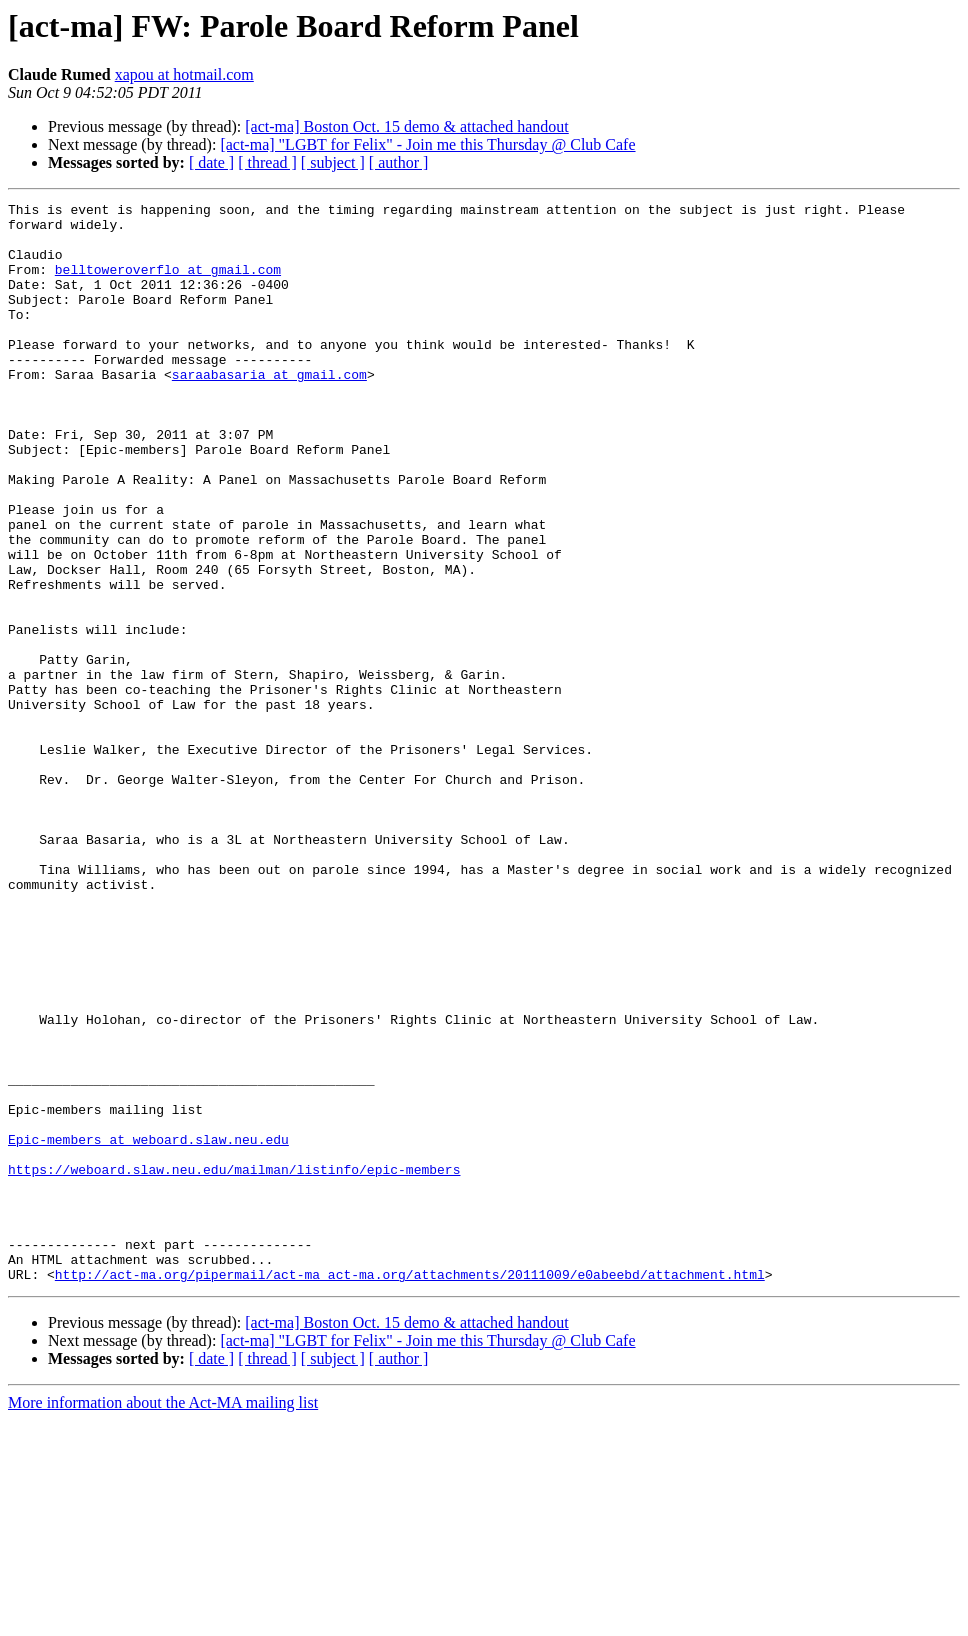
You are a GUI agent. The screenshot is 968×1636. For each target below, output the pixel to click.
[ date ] (211, 162)
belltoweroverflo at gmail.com (168, 284)
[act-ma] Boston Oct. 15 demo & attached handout (406, 126)
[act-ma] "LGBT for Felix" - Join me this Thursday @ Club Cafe (427, 144)
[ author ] (399, 162)
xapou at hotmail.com (184, 74)
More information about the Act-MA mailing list (163, 1618)
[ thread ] (267, 162)
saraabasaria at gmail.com (269, 410)
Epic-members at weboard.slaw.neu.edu (148, 1328)
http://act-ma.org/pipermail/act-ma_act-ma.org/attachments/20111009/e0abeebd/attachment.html (410, 1490)
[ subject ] (333, 162)
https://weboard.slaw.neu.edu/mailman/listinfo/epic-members (234, 1364)
